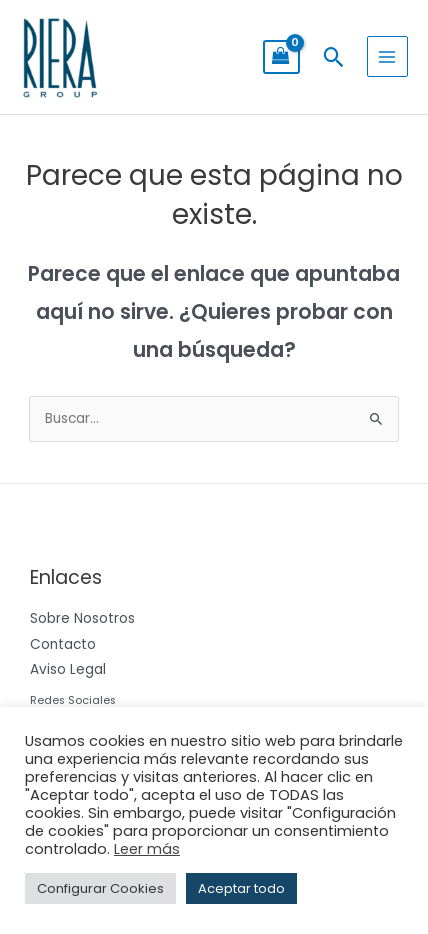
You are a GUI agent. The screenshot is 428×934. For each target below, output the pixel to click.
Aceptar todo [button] (241, 888)
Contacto (63, 644)
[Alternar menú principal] (387, 56)
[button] (333, 57)
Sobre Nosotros (82, 618)
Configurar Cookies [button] (100, 888)
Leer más (147, 849)
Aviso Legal (68, 669)
